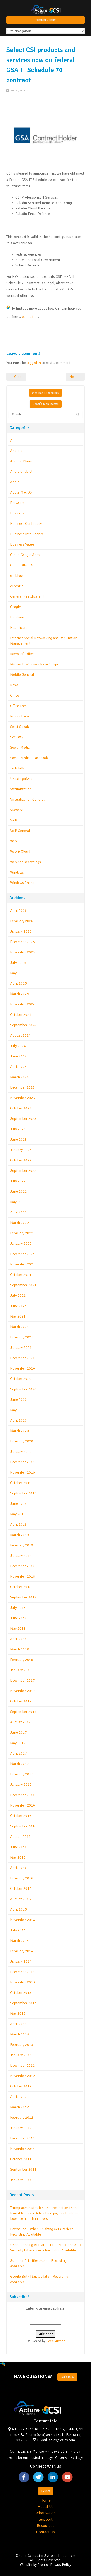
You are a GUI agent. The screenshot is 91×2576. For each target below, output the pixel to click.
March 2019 (19, 1535)
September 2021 (23, 1285)
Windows (17, 872)
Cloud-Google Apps (25, 555)
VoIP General (20, 831)
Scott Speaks (20, 726)
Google (15, 607)
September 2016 (23, 1826)
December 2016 (22, 1795)
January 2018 (21, 1670)
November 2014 (22, 1920)
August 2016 (20, 1836)
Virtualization (20, 789)
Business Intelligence (27, 534)
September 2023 (23, 1118)
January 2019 (21, 1555)
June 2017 (18, 1732)
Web (13, 841)
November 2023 (22, 1098)
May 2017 (18, 1743)
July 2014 (18, 1930)
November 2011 (22, 2148)
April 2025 (18, 983)
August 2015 (20, 1899)
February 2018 (21, 1659)
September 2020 (23, 1389)
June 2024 (18, 1056)
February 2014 (21, 1951)
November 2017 (22, 1691)
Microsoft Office (22, 654)
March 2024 (19, 1077)
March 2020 (19, 1431)
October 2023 (20, 1108)
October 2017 (20, 1701)
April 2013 (18, 2024)
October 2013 (20, 1992)
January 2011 (21, 2180)
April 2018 (18, 1639)
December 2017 (22, 1680)
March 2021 (19, 1327)
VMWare (16, 810)
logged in (34, 363)
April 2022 (18, 1212)
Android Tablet (21, 471)
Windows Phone (22, 883)
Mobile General (22, 674)
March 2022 (19, 1222)
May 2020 (18, 1410)
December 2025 (22, 942)
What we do (46, 2512)
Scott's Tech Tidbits (46, 404)
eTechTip (16, 586)
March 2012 (19, 2107)
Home (46, 2500)
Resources (45, 2525)
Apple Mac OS (21, 492)
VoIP (13, 820)
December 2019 (22, 1462)
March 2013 (19, 2034)
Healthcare (18, 627)
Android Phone (21, 461)
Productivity (19, 716)
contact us (30, 316)
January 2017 (21, 1784)
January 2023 (21, 1150)
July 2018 (18, 1607)
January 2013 (21, 2055)
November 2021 (22, 1264)
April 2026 (18, 910)
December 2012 (22, 2065)
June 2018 (18, 1618)
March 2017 (19, 1764)
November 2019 (22, 1472)
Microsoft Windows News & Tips (34, 664)
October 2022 (20, 1160)
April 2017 (18, 1753)
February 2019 (21, 1545)
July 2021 (18, 1295)
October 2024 (20, 1014)
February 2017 (21, 1774)
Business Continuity (26, 523)
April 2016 (18, 1868)
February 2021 (21, 1337)
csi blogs (17, 575)
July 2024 (18, 1046)
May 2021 (18, 1316)
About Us (45, 2506)
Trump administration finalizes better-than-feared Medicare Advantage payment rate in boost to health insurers (44, 2213)
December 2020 (22, 1358)
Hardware (17, 617)
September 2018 (23, 1597)
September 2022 (23, 1170)
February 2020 (21, 1441)
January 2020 (21, 1451)
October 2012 (20, 2086)
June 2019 (18, 1503)
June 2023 (18, 1139)
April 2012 (18, 2096)
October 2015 (20, 1888)
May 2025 (18, 973)
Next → (75, 377)
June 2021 (18, 1306)
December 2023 (22, 1087)
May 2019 (18, 1514)
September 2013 (23, 2003)
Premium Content (45, 20)
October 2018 (20, 1587)
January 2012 (21, 2128)
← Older (16, 377)
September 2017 (23, 1711)
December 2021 (22, 1254)
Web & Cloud (20, 851)
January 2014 (21, 1961)
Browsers (17, 503)
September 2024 (23, 1025)
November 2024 (22, 1004)
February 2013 (21, 2044)
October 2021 (20, 1275)
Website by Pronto (34, 2564)
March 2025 (19, 994)
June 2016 (18, 1847)
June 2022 (18, 1191)
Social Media (20, 747)
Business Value (22, 544)
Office (14, 695)
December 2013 (22, 1972)
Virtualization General (27, 799)
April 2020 (18, 1420)
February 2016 (21, 1878)
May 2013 (18, 2013)
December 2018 (22, 1566)
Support (46, 2519)
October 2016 (20, 1816)
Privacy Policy (60, 2564)
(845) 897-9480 (49, 2434)
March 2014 (19, 1940)
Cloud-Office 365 (23, 565)
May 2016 (18, 1857)
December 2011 (22, 2138)
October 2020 (20, 1379)
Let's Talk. (67, 2377)
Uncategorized (21, 778)
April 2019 (18, 1524)
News (14, 685)
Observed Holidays (69, 2457)
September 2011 (23, 2169)
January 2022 (21, 1243)
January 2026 (21, 931)
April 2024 (18, 1066)
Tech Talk (17, 768)
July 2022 (18, 1181)
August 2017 (20, 1722)
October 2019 (20, 1483)
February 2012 (21, 2117)
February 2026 (21, 921)
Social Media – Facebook (29, 758)
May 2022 (18, 1202)
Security (16, 737)
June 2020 (18, 1399)
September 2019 (23, 1493)
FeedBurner (55, 2341)
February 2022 (21, 1233)
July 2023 (18, 1129)
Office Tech (18, 706)
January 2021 (21, 1347)
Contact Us (45, 2531)
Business (17, 513)
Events (45, 2491)
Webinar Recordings (45, 393)
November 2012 (22, 2076)
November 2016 (22, 1805)
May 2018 (18, 1628)
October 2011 (20, 2159)
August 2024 (20, 1035)
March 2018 (19, 1649)
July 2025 (18, 962)
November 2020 (22, 1368)
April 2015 (18, 1909)
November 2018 (22, 1576)
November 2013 (22, 1982)
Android (16, 451)
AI (12, 440)
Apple (14, 482)
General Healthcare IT (27, 596)
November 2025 (22, 952)
